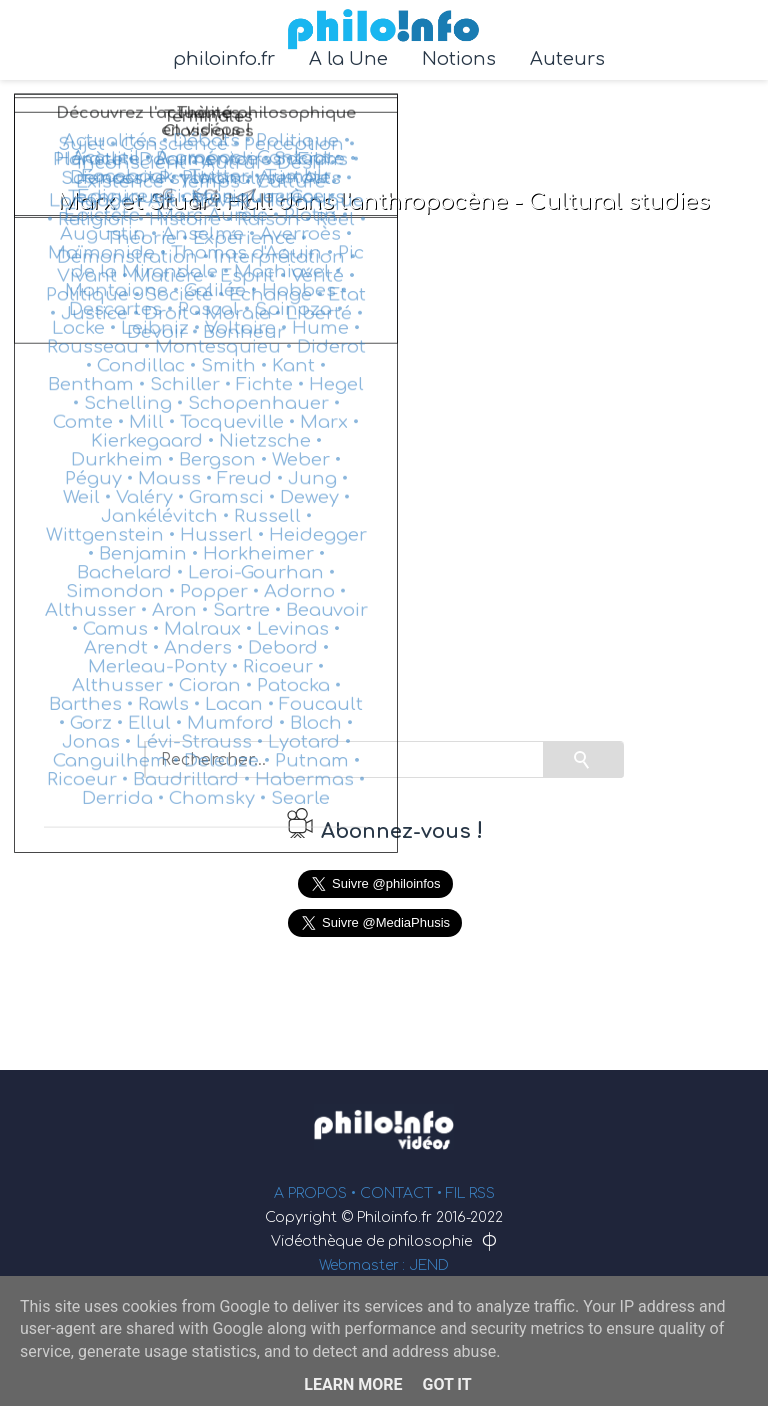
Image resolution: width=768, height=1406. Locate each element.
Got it (446, 1384)
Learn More (353, 1384)
